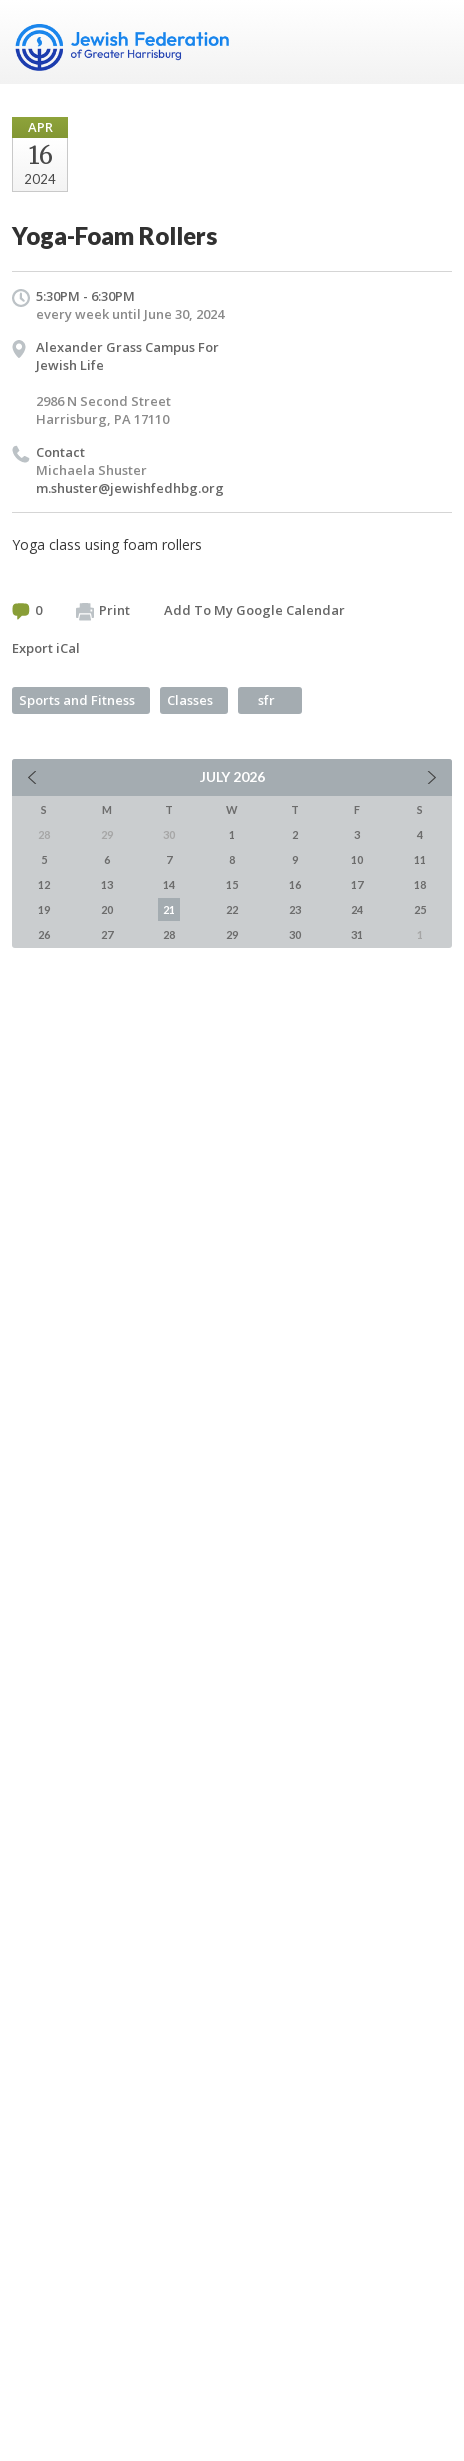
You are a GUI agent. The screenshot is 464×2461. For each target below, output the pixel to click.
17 (357, 884)
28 (169, 934)
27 (107, 934)
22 (232, 909)
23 (295, 909)
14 (169, 884)
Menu (429, 42)
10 (357, 859)
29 (232, 934)
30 (295, 934)
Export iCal (46, 648)
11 (420, 859)
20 (107, 909)
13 (107, 884)
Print (103, 611)
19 (44, 909)
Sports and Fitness (77, 700)
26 (44, 934)
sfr (266, 700)
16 (295, 884)
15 (232, 884)
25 (420, 909)
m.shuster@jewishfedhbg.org (130, 488)
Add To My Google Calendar (254, 610)
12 (44, 884)
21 (169, 909)
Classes (190, 700)
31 (357, 934)
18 (420, 884)
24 (357, 909)
